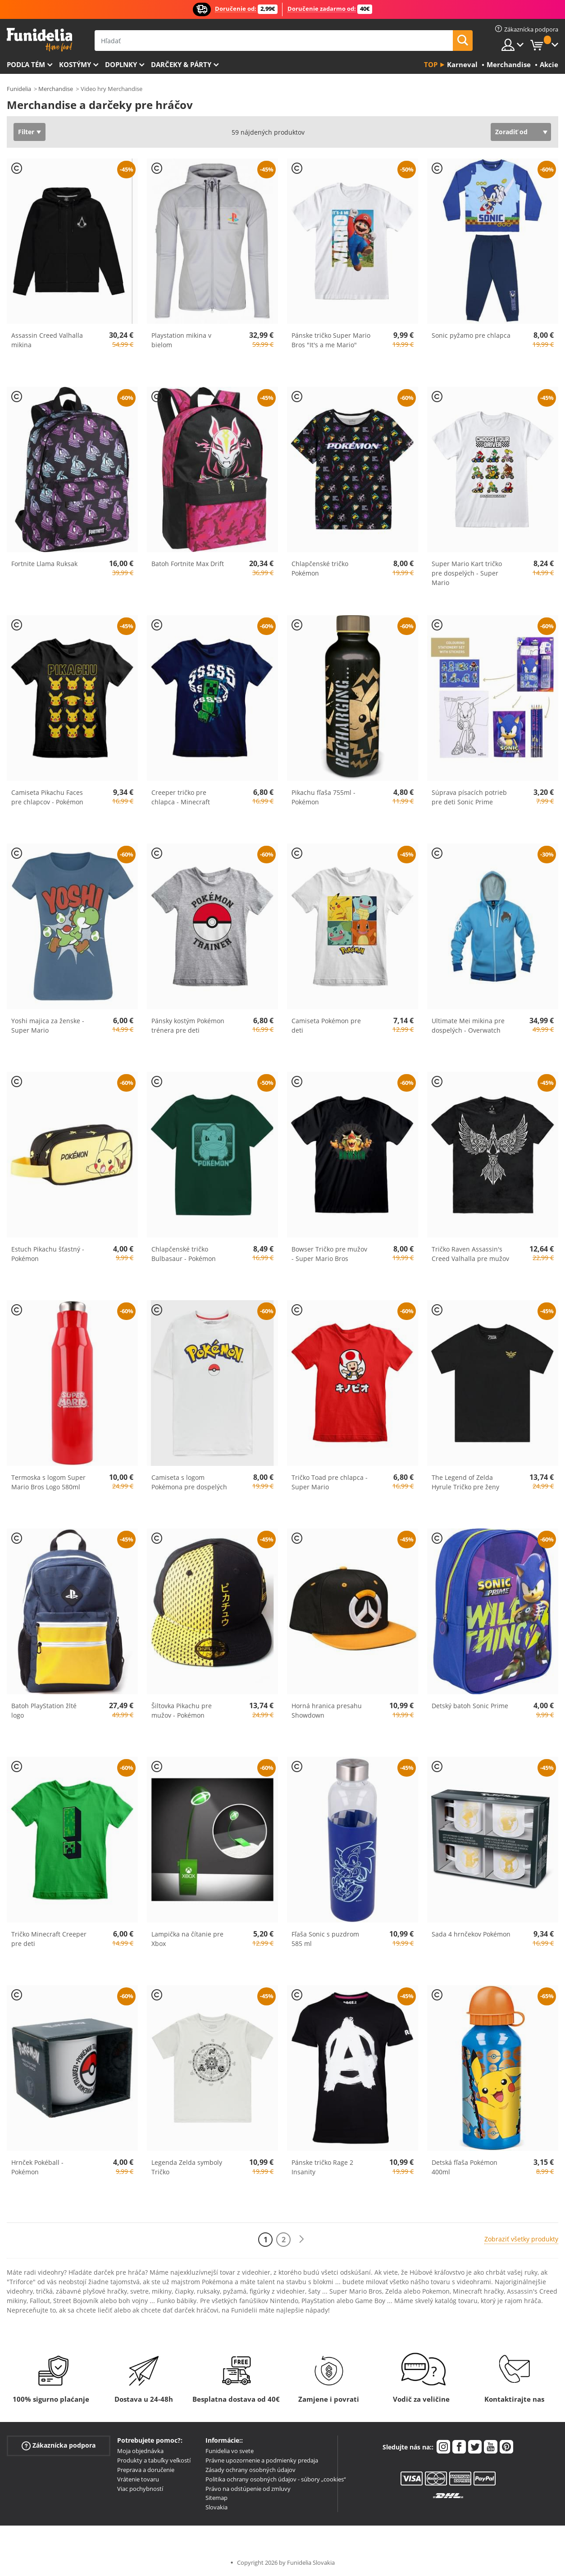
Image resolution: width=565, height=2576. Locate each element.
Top (430, 64)
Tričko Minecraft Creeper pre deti (49, 1939)
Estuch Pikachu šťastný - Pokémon (47, 1254)
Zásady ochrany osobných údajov (250, 2470)
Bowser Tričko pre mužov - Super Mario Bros (329, 1254)
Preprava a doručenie (145, 2470)
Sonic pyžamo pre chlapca (471, 335)
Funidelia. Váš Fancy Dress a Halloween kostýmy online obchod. (39, 40)
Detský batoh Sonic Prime (470, 1705)
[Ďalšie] (301, 2239)
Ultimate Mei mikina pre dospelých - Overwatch (468, 1025)
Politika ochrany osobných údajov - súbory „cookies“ (275, 2479)
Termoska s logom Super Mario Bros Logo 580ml (48, 1482)
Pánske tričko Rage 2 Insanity (322, 2167)
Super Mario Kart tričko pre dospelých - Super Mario (467, 573)
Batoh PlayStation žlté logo (44, 1710)
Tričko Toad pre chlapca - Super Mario (330, 1482)
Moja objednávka (140, 2451)
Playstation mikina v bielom (181, 340)
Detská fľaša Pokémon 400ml (464, 2167)
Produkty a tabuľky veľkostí (154, 2460)
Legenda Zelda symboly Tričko (186, 2167)
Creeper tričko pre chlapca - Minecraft (180, 797)
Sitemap (216, 2498)
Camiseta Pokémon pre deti (326, 1025)
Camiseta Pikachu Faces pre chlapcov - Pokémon (47, 797)
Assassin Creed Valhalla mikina (47, 340)
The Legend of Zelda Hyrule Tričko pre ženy (465, 1482)
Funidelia (19, 89)
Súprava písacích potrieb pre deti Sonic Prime (469, 797)
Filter (26, 131)
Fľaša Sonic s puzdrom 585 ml (325, 1939)
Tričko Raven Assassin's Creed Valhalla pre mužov (470, 1254)
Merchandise (55, 89)
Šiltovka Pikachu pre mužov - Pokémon (181, 1710)
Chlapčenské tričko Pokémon (320, 568)
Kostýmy (75, 64)
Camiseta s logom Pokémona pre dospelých (189, 1482)
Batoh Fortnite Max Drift (187, 563)
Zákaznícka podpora (59, 2445)
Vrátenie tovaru (138, 2479)
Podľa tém (26, 64)
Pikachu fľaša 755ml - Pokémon (323, 797)
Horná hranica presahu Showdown (327, 1710)
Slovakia (216, 2507)
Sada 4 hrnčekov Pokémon (471, 1934)
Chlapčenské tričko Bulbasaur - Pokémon (183, 1254)
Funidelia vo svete (229, 2451)
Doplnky (121, 64)
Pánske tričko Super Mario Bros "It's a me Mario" (331, 340)
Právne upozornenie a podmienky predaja (261, 2460)
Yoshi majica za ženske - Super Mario (47, 1025)
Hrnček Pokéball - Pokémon (37, 2167)
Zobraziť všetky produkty (521, 2239)
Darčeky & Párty (181, 64)
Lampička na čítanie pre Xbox (187, 1939)
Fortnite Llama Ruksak (44, 563)
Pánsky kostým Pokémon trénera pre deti (187, 1025)
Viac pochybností (140, 2489)
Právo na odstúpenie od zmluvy (248, 2489)
